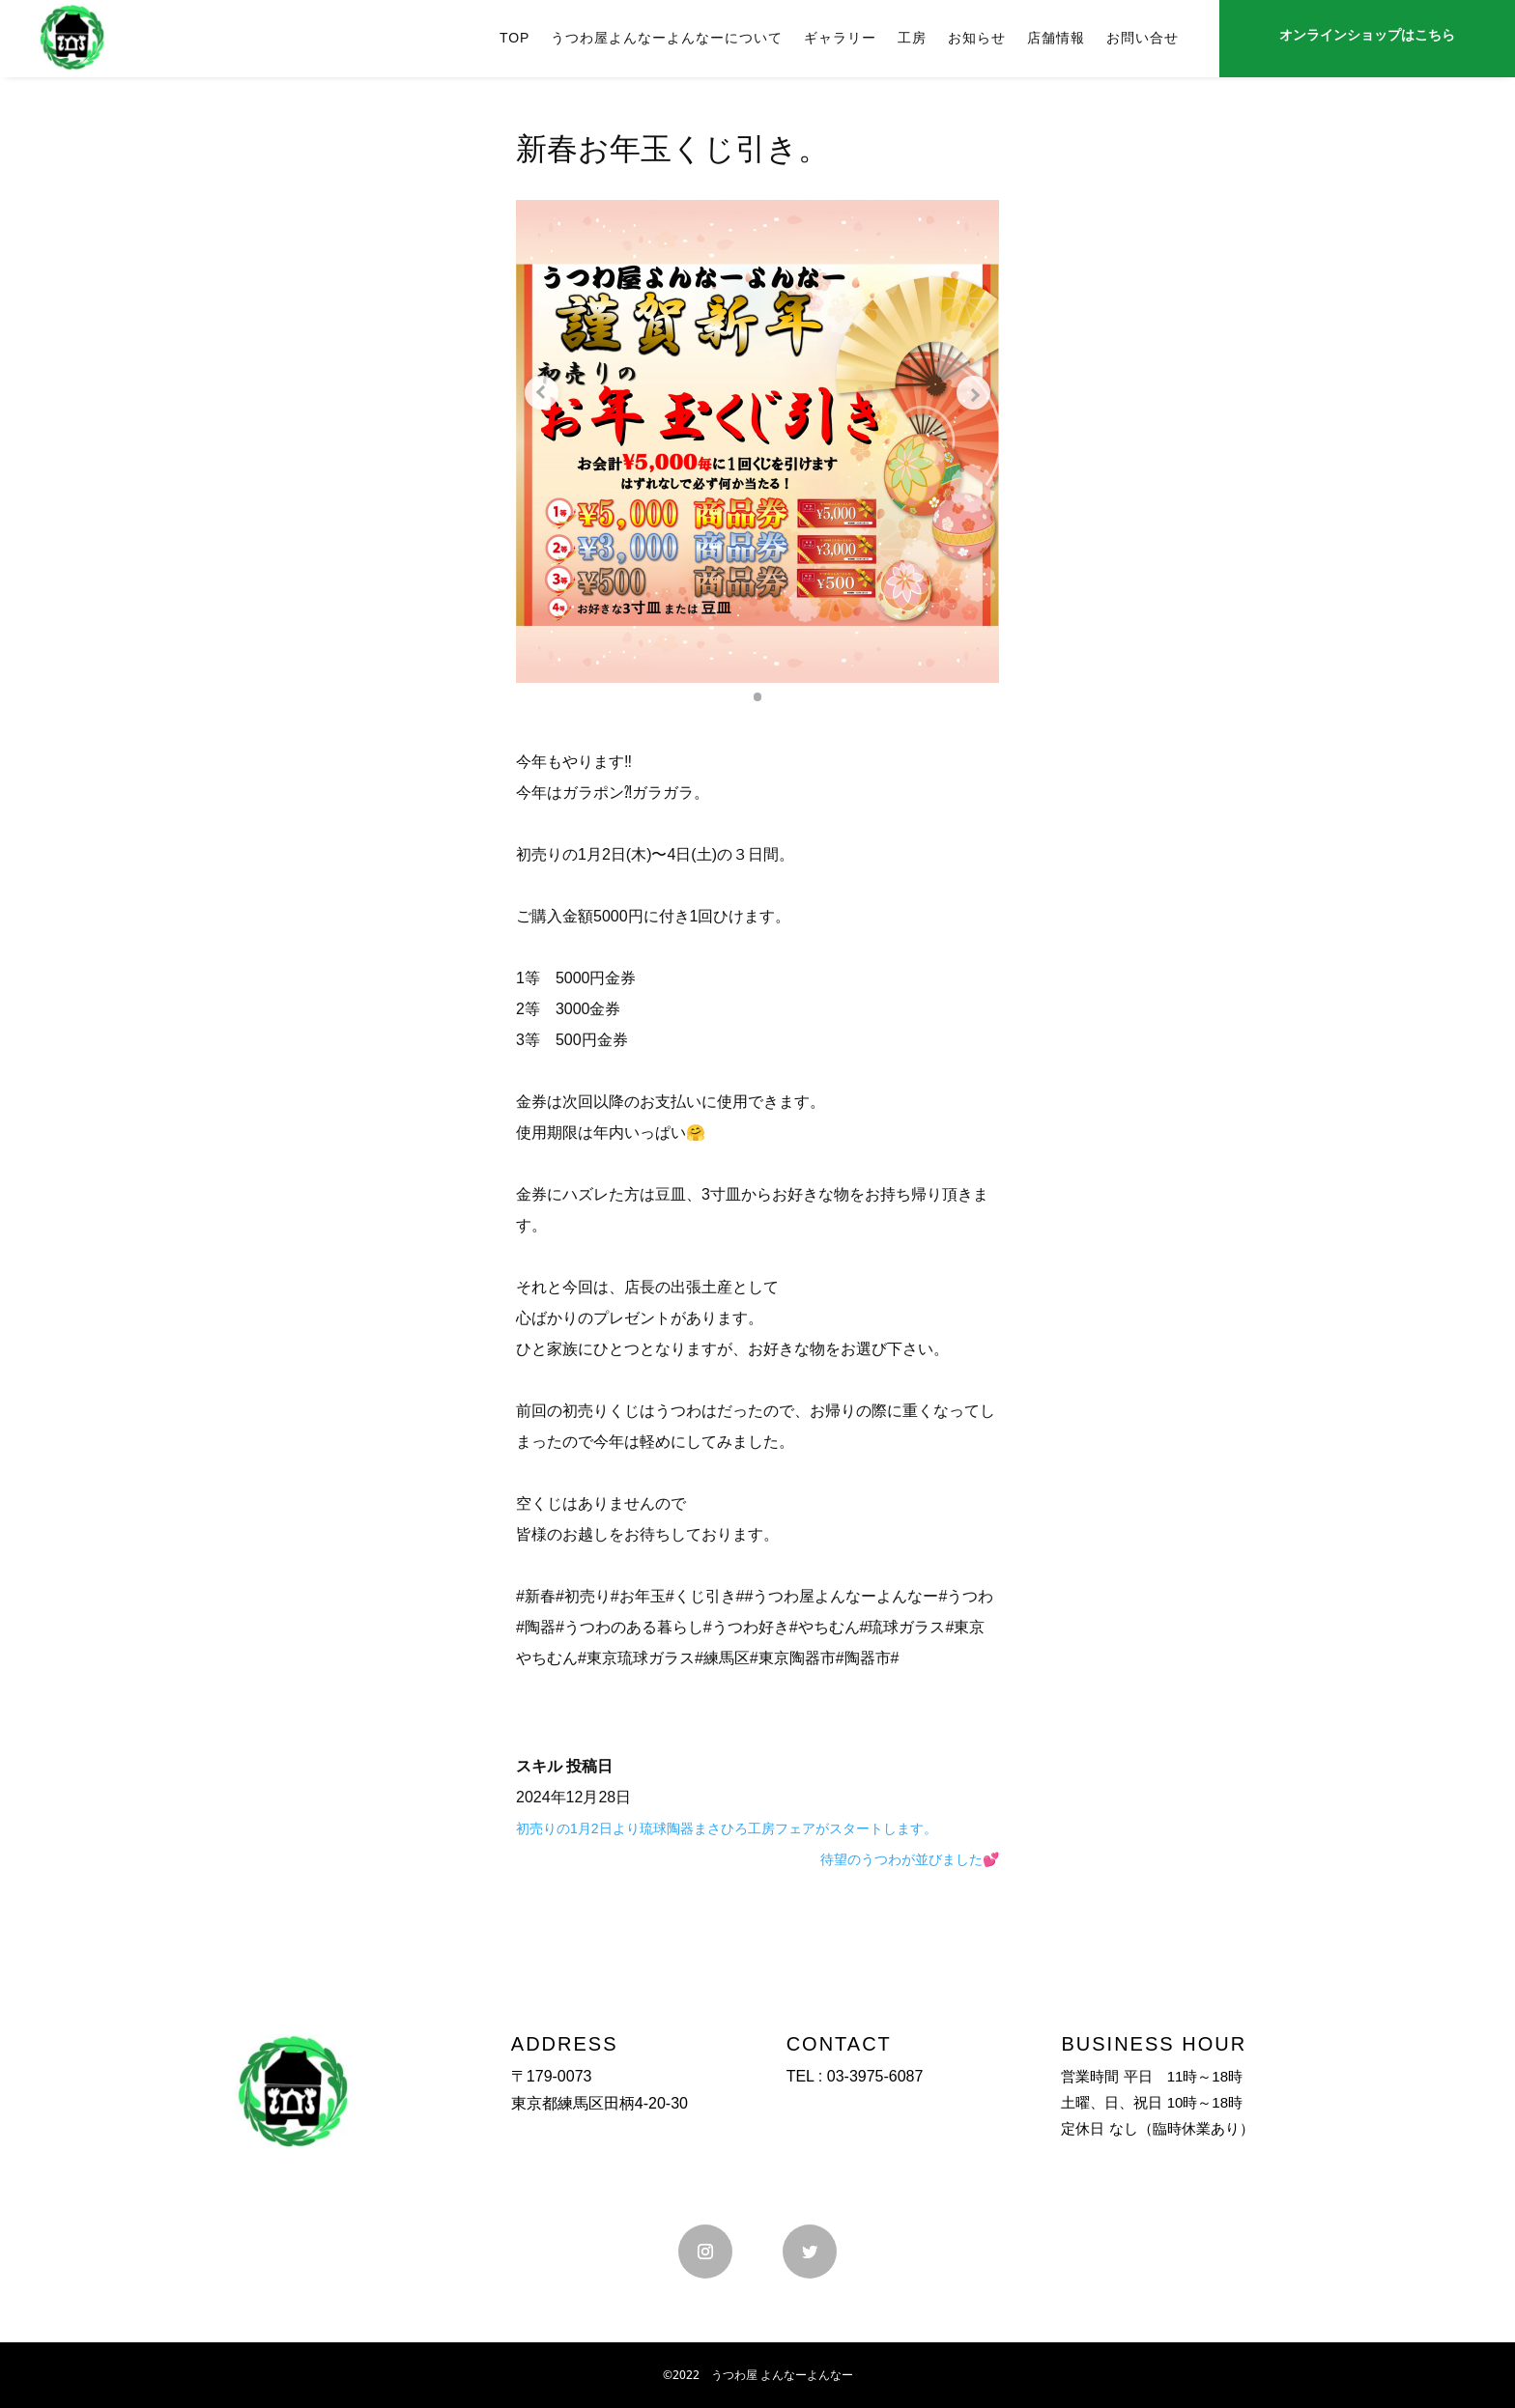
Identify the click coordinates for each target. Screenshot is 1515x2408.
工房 (912, 37)
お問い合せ (1142, 37)
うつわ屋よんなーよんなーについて (667, 37)
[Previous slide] (545, 393)
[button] (757, 696)
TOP (515, 37)
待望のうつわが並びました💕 (909, 1859)
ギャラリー (840, 37)
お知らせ (977, 37)
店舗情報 (1056, 37)
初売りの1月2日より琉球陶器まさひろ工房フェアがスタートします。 (726, 1828)
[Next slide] (970, 393)
